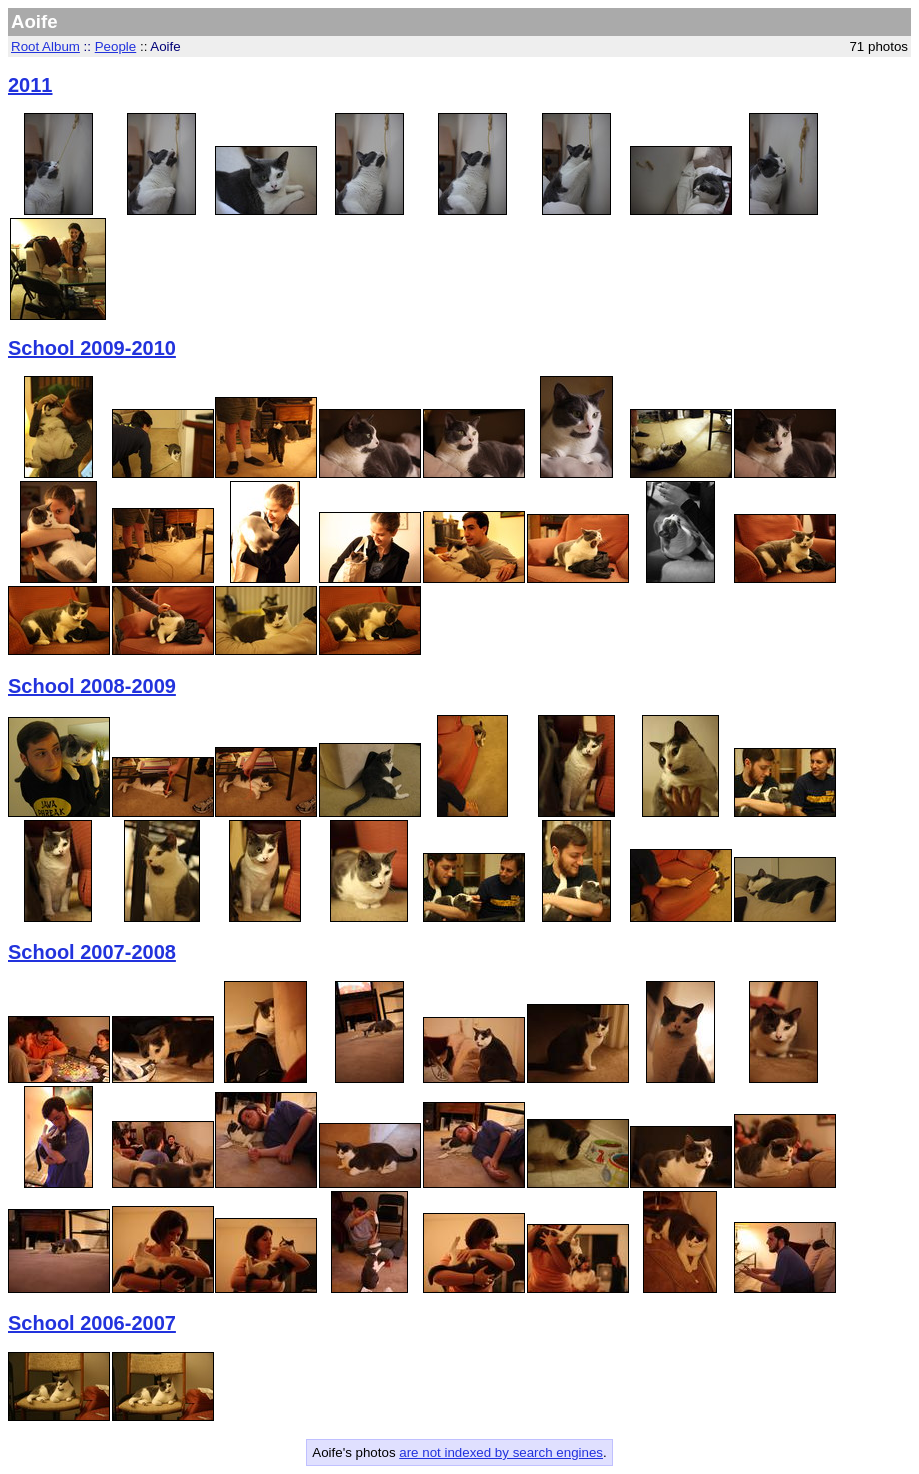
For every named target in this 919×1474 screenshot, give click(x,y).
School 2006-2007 (92, 1323)
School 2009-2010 (92, 348)
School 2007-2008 (92, 952)
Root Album (45, 46)
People (116, 46)
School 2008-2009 (92, 686)
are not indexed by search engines (501, 1452)
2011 (30, 85)
